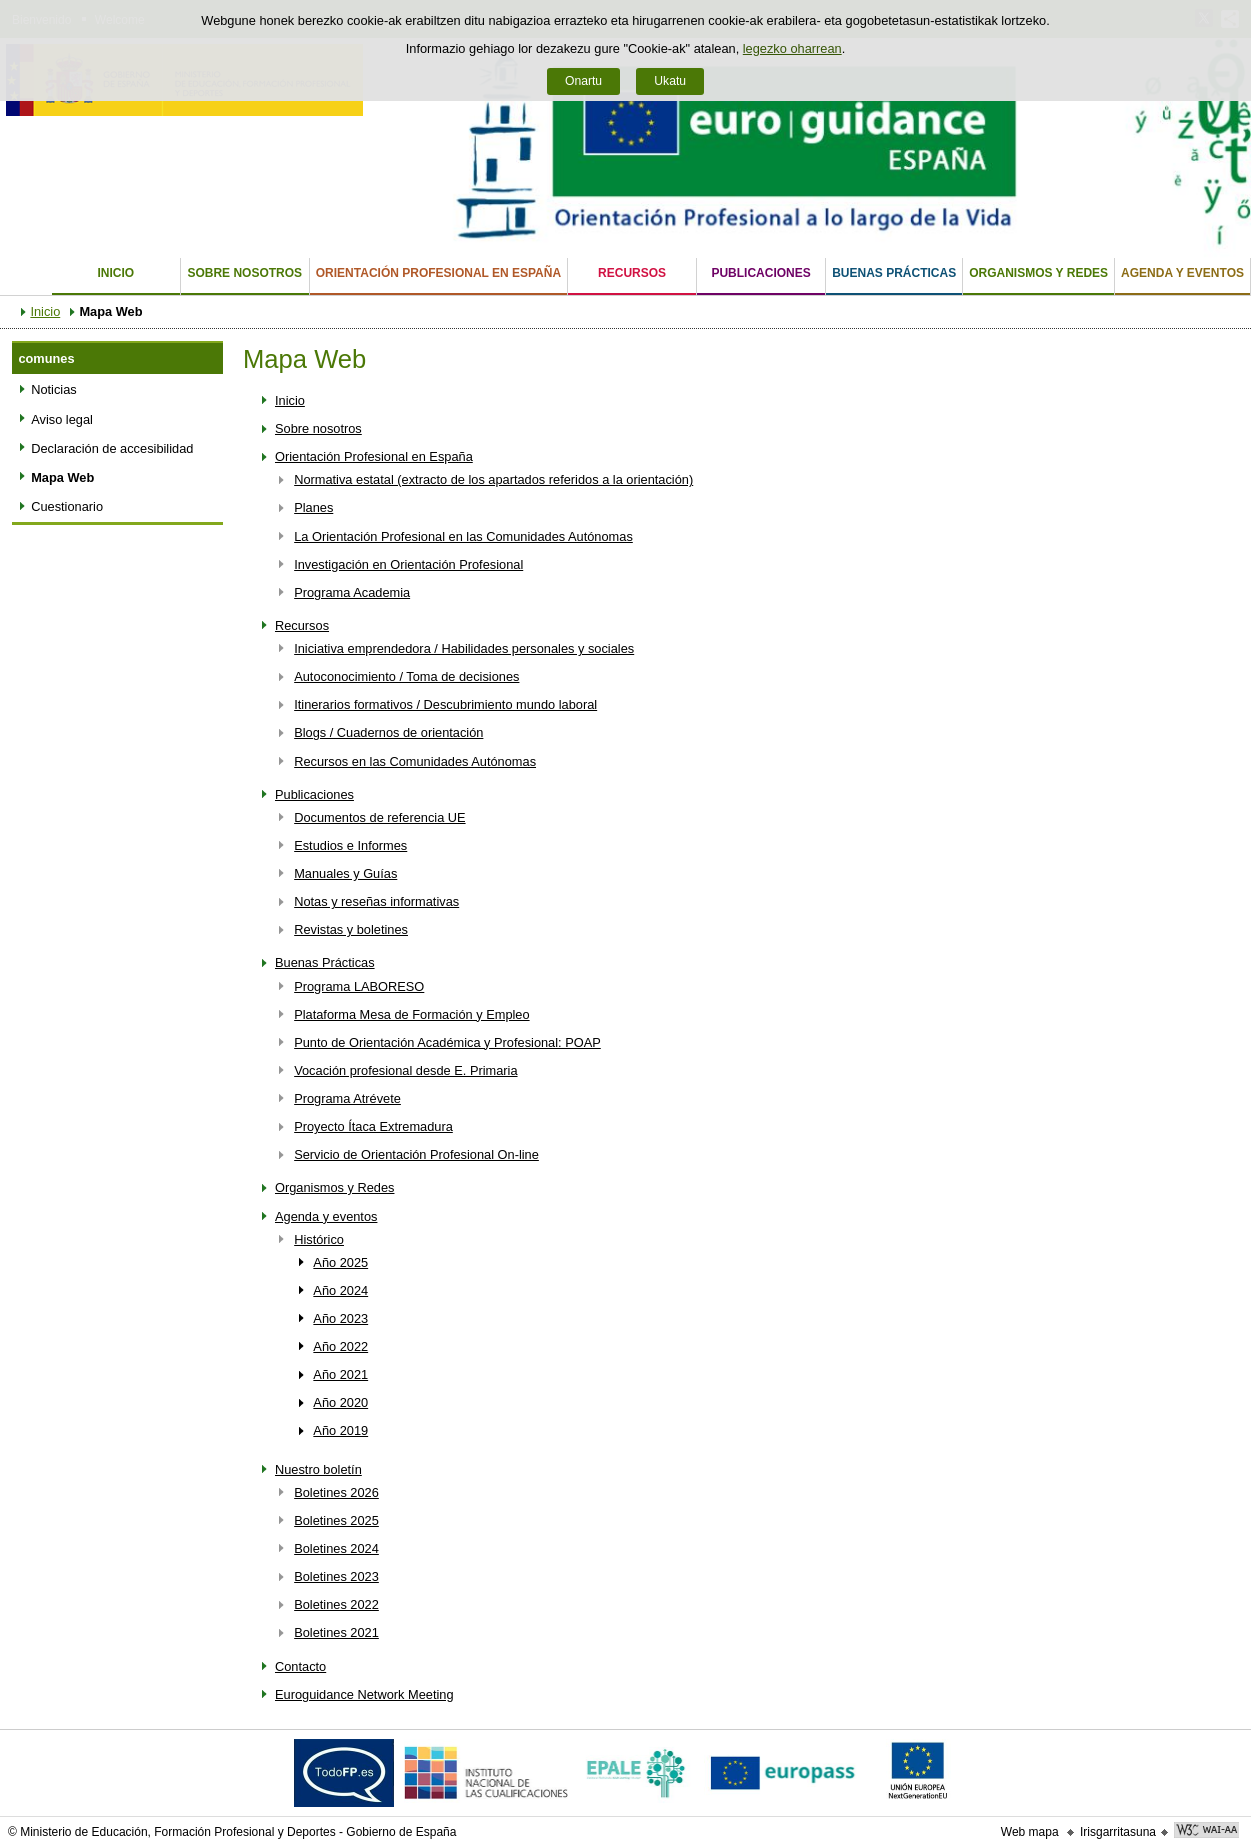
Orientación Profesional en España (438, 273)
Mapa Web (62, 477)
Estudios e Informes (350, 845)
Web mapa (1030, 1832)
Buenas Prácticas (894, 273)
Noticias (54, 389)
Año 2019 (340, 1430)
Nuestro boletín (318, 1469)
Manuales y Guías (345, 873)
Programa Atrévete (347, 1098)
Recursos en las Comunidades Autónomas (415, 761)
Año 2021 (340, 1374)
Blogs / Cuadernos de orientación (388, 732)
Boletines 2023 (336, 1576)
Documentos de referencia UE (379, 817)
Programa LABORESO (359, 986)
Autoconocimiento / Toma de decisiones (406, 676)
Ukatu (670, 81)
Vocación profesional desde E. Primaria (405, 1070)
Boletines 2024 (336, 1548)
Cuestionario (67, 506)
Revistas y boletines (351, 929)
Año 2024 (340, 1290)
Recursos (632, 273)
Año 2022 (340, 1346)
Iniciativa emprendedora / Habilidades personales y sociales (464, 648)
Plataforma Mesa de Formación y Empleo (411, 1014)
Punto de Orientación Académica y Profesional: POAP (447, 1042)
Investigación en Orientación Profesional (408, 564)
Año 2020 (340, 1402)
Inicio (115, 273)
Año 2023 (340, 1318)
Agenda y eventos (1182, 273)
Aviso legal (62, 419)
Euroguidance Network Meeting (364, 1694)
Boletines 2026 (336, 1492)
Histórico (319, 1239)
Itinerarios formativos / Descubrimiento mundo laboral (445, 704)
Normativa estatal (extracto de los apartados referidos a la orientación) (493, 479)
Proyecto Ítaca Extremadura (373, 1126)
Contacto (300, 1666)
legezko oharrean (792, 48)
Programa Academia (352, 592)
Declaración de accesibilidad (112, 448)
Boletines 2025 (336, 1520)
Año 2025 (340, 1262)
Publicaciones (760, 273)
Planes (313, 507)
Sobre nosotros (244, 273)
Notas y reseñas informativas (376, 901)
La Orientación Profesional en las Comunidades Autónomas (463, 536)
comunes (46, 358)
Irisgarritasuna (1118, 1832)
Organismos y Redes (1038, 273)
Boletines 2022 (336, 1604)
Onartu (583, 81)
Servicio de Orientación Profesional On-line (416, 1154)
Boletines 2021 (336, 1632)
